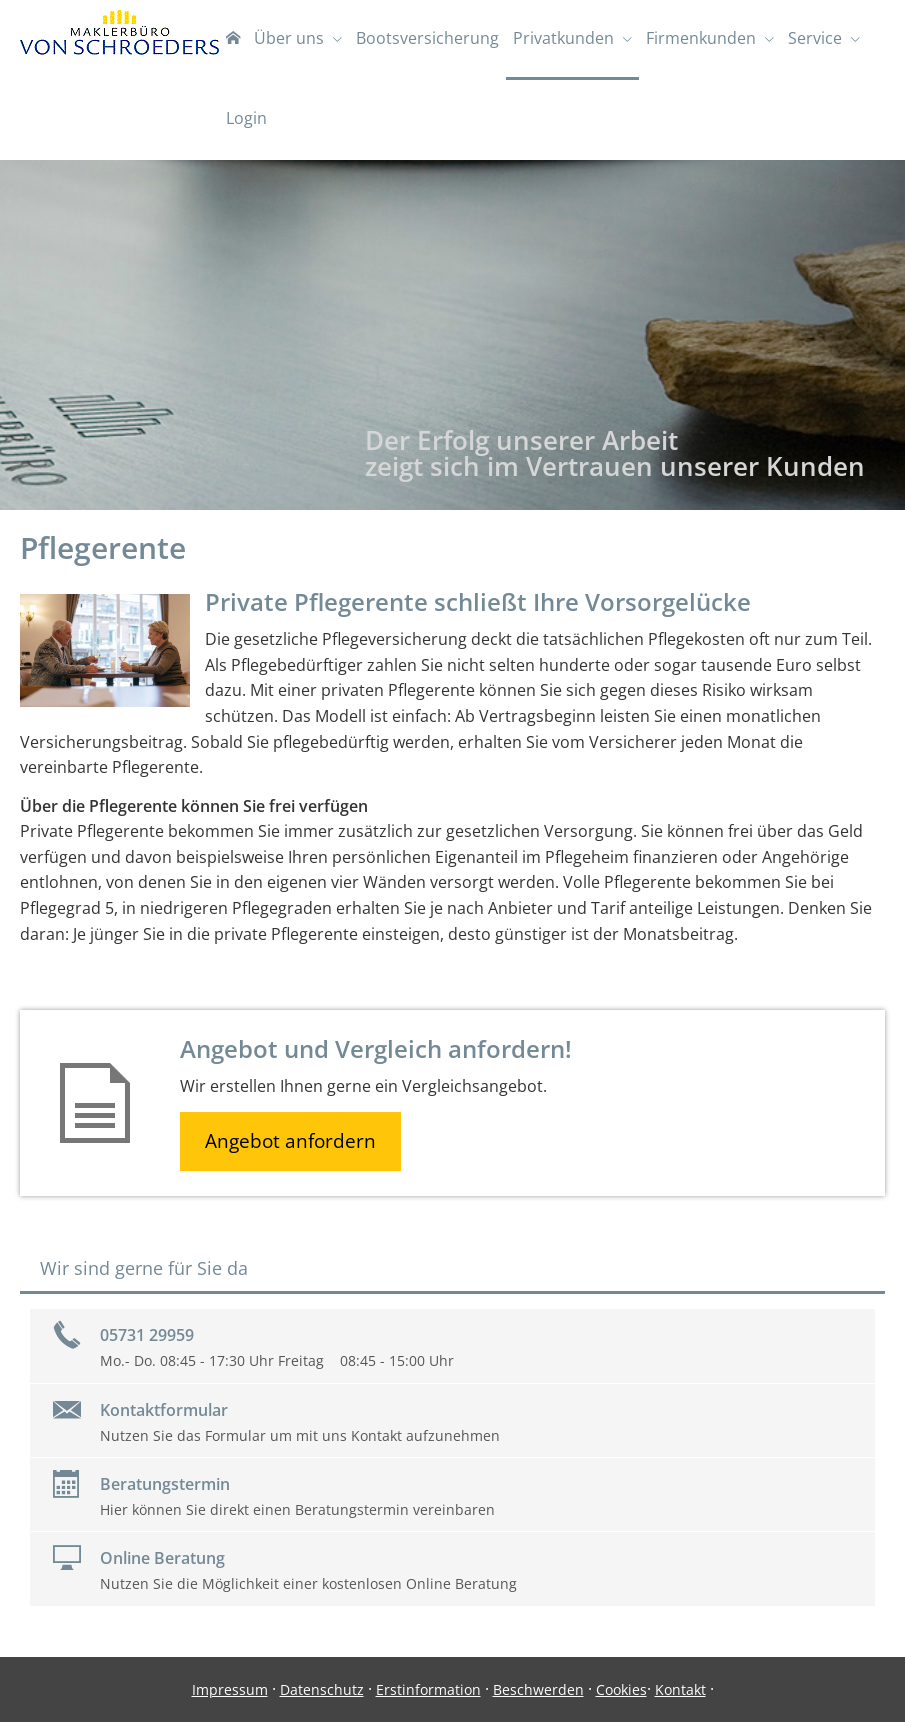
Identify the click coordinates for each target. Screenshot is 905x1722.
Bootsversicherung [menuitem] (427, 38)
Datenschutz (322, 1689)
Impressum (230, 1689)
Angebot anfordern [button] (290, 1141)
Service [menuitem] (815, 38)
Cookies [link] (621, 1689)
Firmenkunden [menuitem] (701, 38)
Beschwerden (538, 1689)
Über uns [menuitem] (289, 38)
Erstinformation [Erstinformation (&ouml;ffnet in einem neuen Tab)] (428, 1689)
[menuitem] (233, 40)
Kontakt (680, 1689)
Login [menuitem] (246, 118)
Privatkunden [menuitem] (563, 38)
